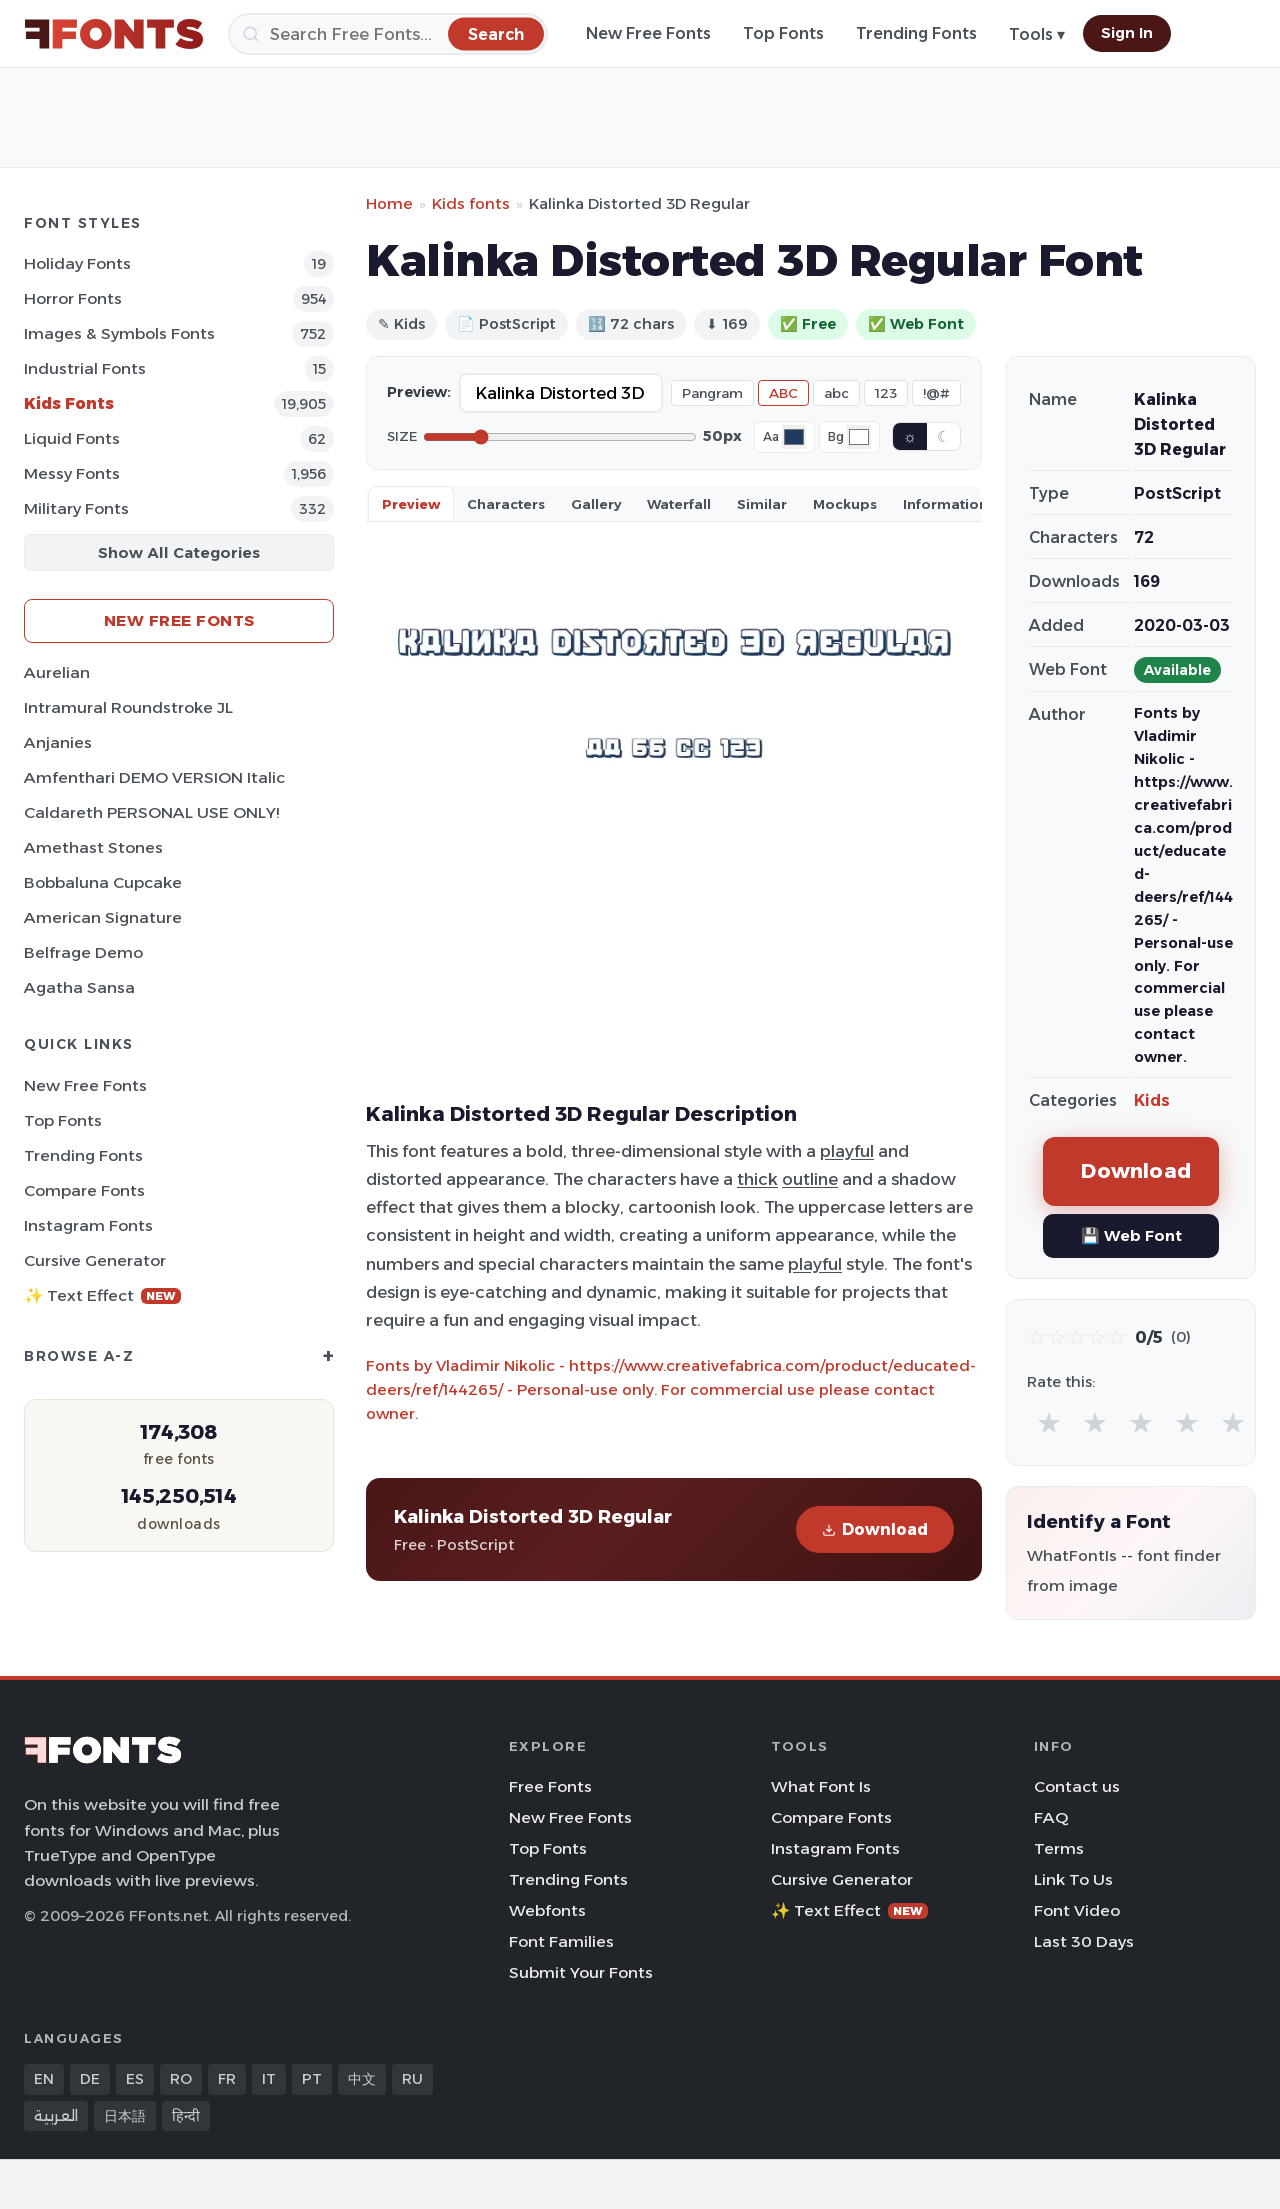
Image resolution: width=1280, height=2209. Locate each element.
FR (227, 2079)
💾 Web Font (1131, 1235)
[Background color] (859, 437)
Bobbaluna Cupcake (103, 882)
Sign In (1127, 33)
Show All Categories (179, 552)
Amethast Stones (93, 847)
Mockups (845, 504)
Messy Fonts (72, 473)
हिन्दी (186, 2116)
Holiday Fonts (77, 263)
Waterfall (679, 504)
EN (44, 2079)
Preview (411, 504)
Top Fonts (783, 33)
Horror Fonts (73, 298)
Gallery (596, 504)
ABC (783, 393)
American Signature (103, 917)
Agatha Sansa (79, 987)
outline (810, 1179)
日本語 (125, 2116)
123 (886, 393)
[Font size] (560, 437)
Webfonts (547, 1910)
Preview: (419, 392)
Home (389, 203)
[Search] (388, 34)
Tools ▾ (1037, 34)
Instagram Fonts (88, 1225)
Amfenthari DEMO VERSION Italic (154, 777)
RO (181, 2079)
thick (757, 1179)
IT (269, 2079)
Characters (506, 504)
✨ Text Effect (102, 1295)
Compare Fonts (84, 1190)
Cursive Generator (95, 1260)
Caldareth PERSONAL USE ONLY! (151, 812)
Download (875, 1529)
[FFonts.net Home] (114, 34)
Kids (1152, 1100)
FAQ (1051, 1817)
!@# (936, 393)
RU (412, 2079)
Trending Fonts (916, 33)
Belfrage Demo (83, 952)
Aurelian (57, 672)
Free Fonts (550, 1786)
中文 (362, 2079)
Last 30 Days (1084, 1941)
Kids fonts (471, 203)
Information (945, 504)
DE (90, 2079)
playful (847, 1151)
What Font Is (821, 1786)
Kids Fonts (69, 403)
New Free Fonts (648, 33)
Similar (762, 504)
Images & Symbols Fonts (119, 333)
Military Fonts (76, 508)
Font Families (561, 1941)
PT (312, 2079)
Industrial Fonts (85, 368)
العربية (56, 2116)
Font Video (1077, 1910)
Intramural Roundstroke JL (128, 707)
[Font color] (794, 437)
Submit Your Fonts (581, 1972)
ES (135, 2079)
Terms (1059, 1848)
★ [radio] (1049, 1422)
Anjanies (58, 742)
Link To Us (1073, 1879)
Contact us (1077, 1786)
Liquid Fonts (72, 438)
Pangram (712, 393)
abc (836, 393)
